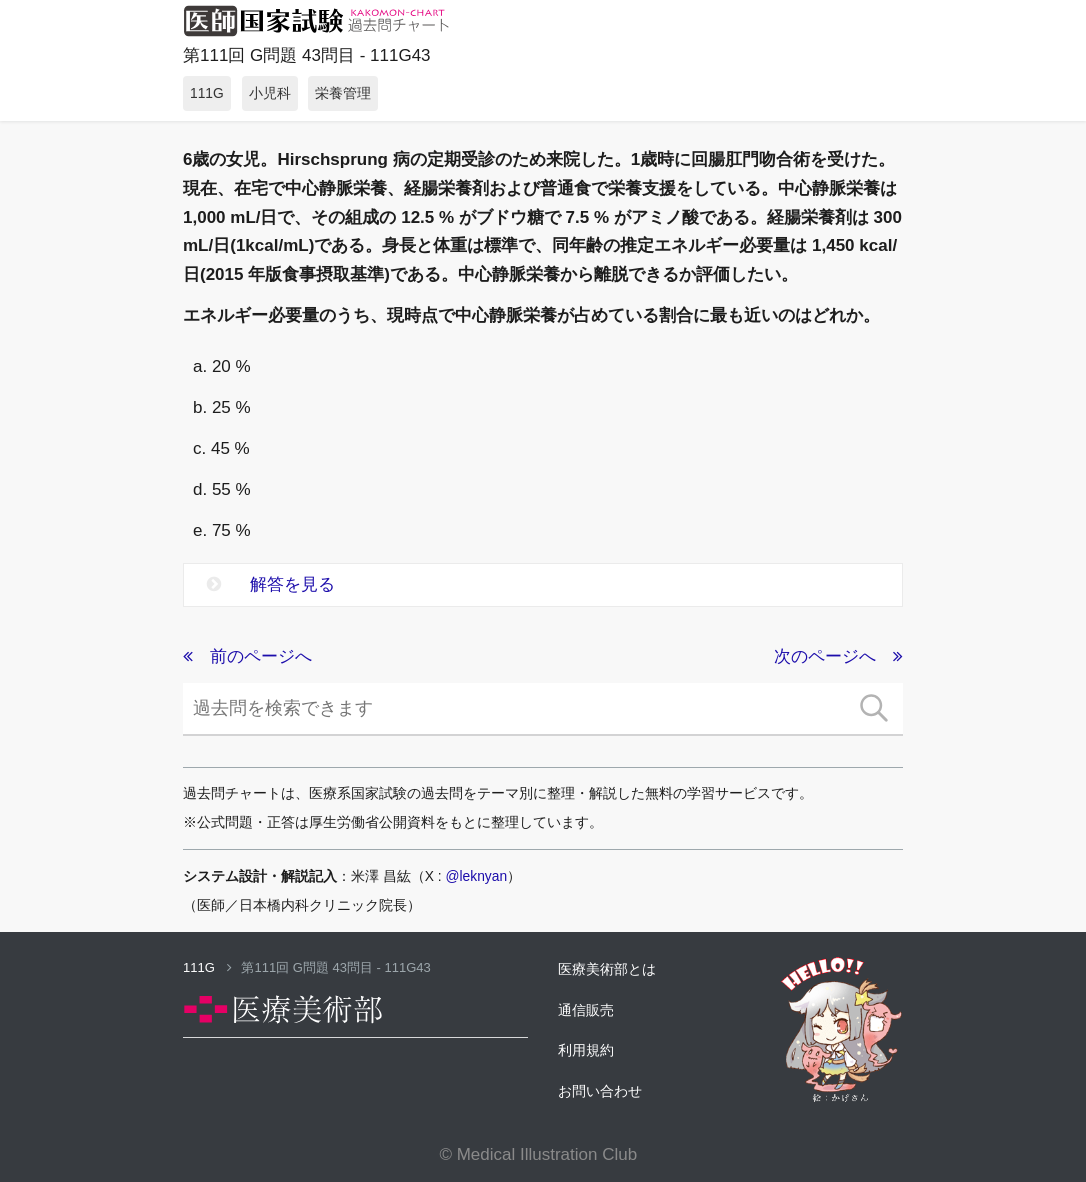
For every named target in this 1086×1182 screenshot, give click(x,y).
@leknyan (477, 876)
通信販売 (586, 1010)
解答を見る (271, 584)
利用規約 (586, 1050)
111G (207, 967)
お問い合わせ (600, 1091)
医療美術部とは (607, 969)
